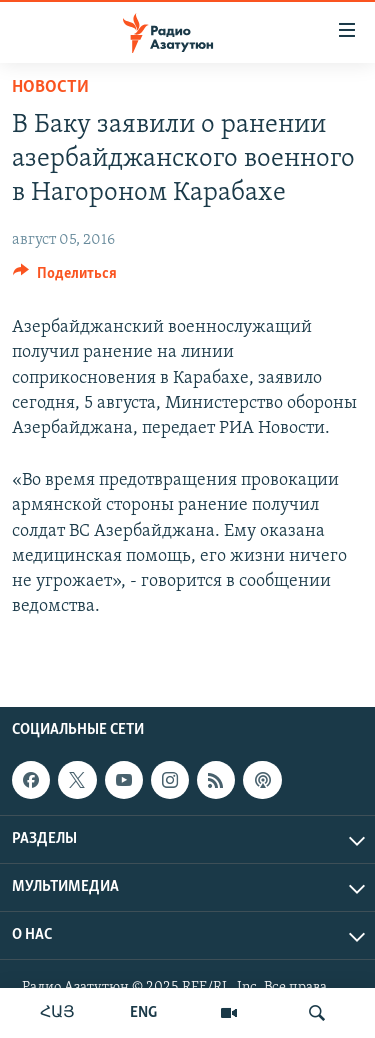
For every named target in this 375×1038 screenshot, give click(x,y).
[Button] (65, 278)
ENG (143, 1013)
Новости (50, 87)
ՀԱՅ (57, 1013)
